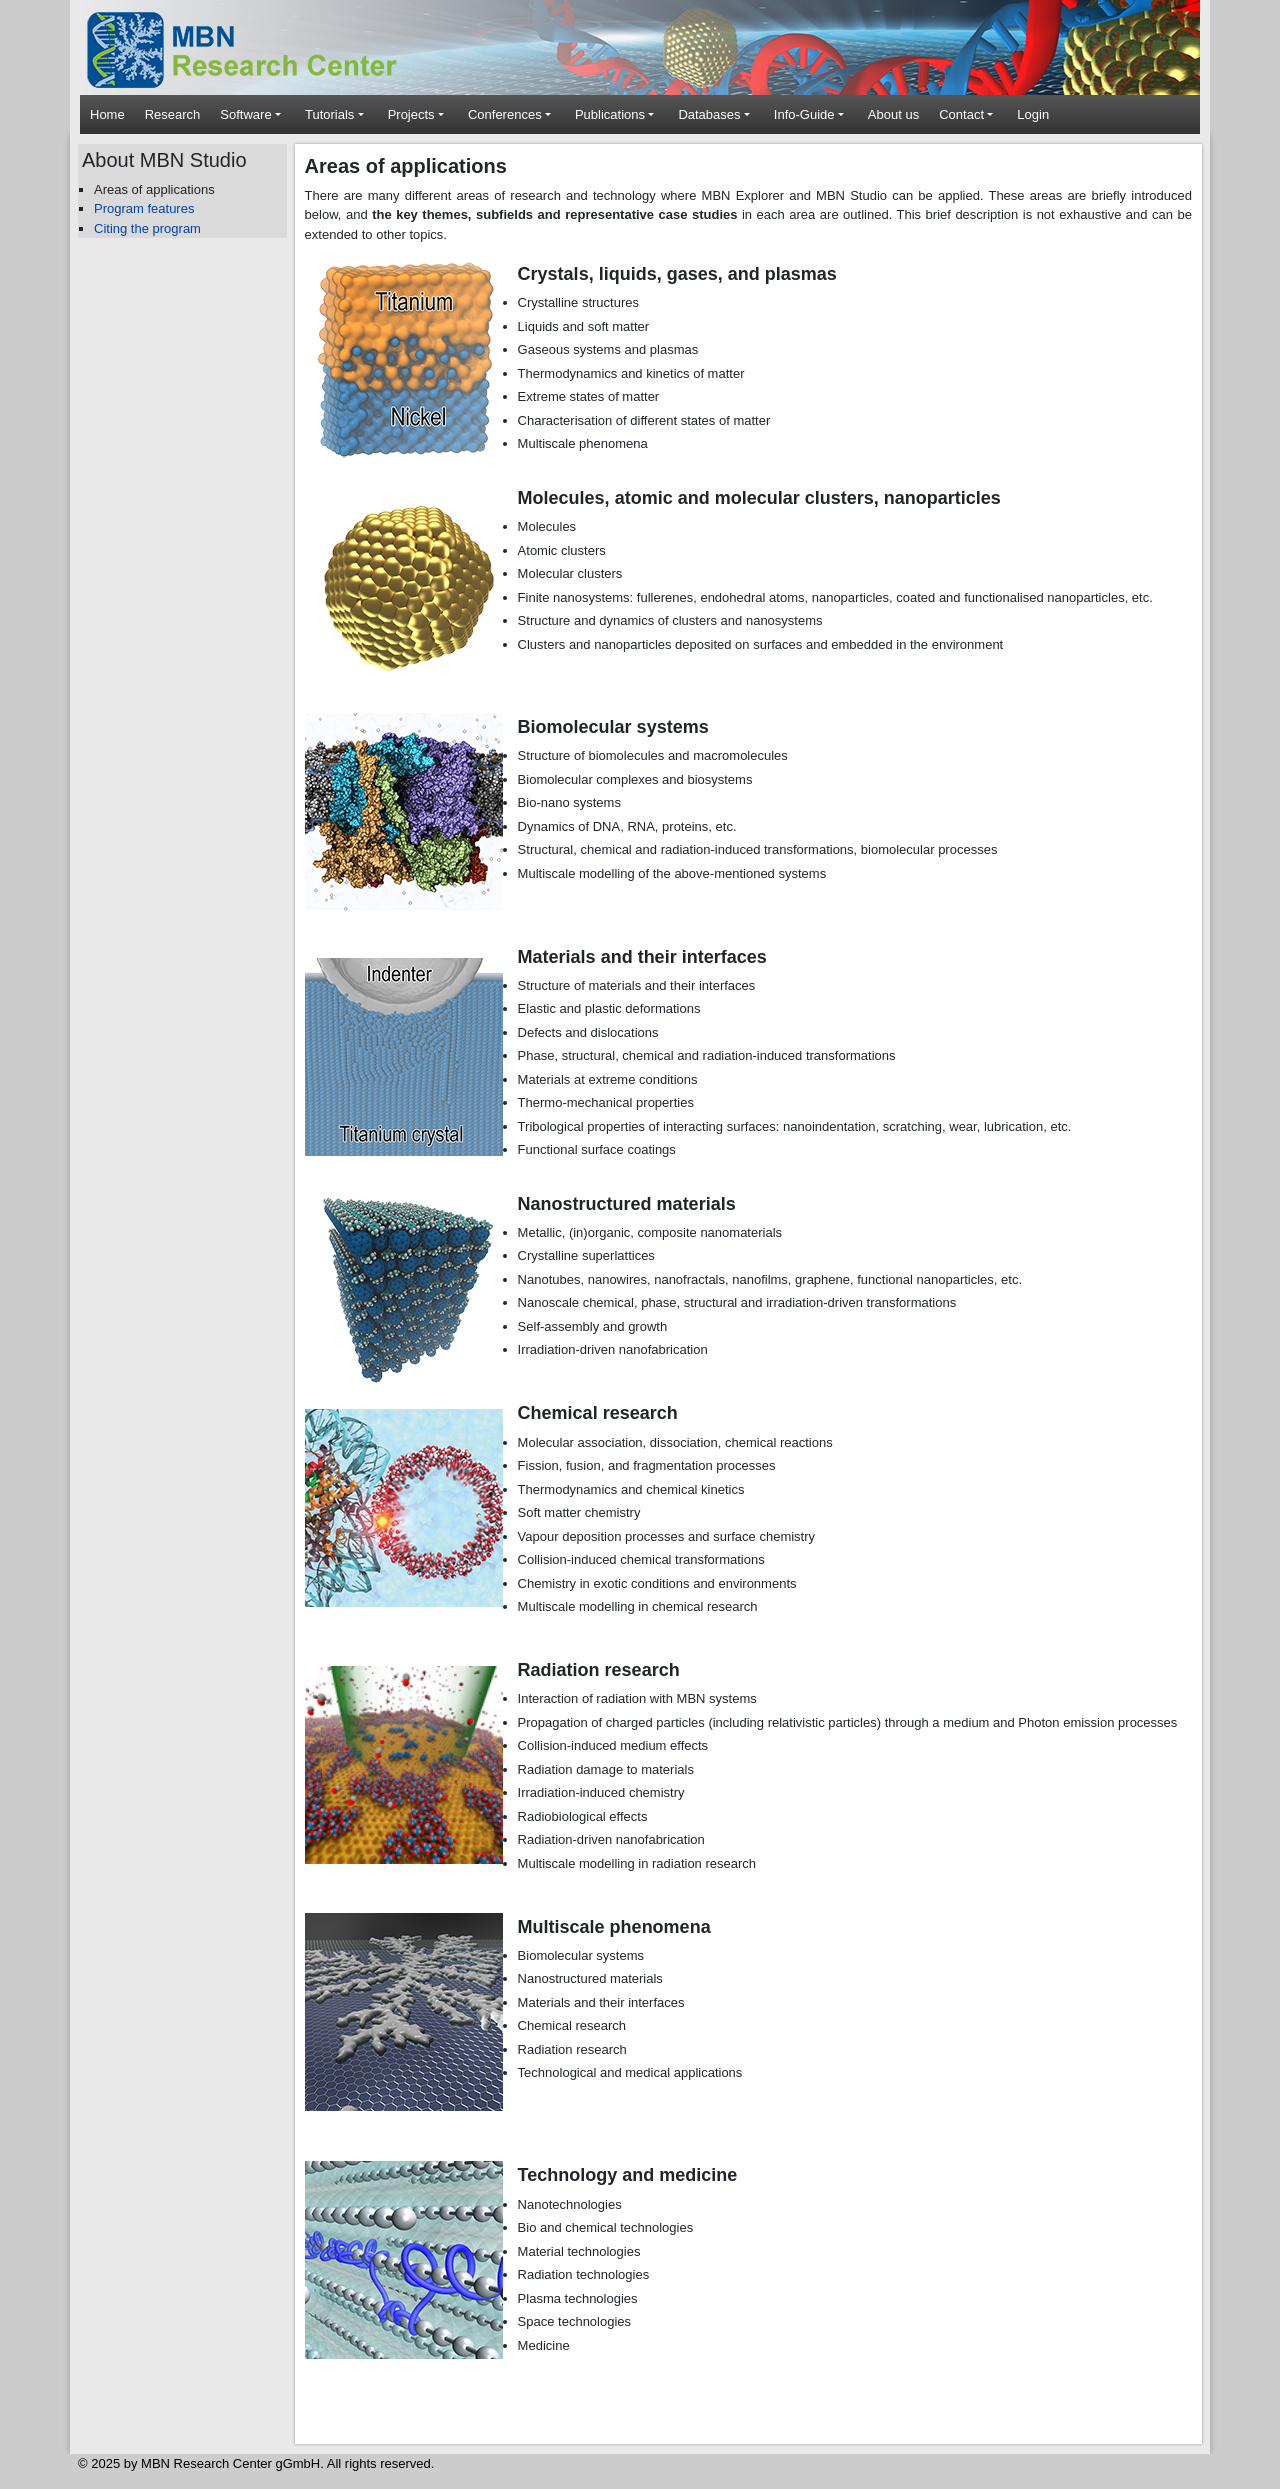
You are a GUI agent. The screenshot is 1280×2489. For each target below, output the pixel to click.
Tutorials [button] (329, 114)
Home (107, 114)
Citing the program (147, 228)
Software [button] (245, 114)
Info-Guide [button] (804, 114)
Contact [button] (961, 114)
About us (893, 114)
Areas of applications (154, 189)
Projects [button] (411, 114)
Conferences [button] (505, 114)
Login (1033, 114)
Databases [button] (709, 114)
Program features (144, 208)
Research (173, 114)
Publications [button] (610, 114)
